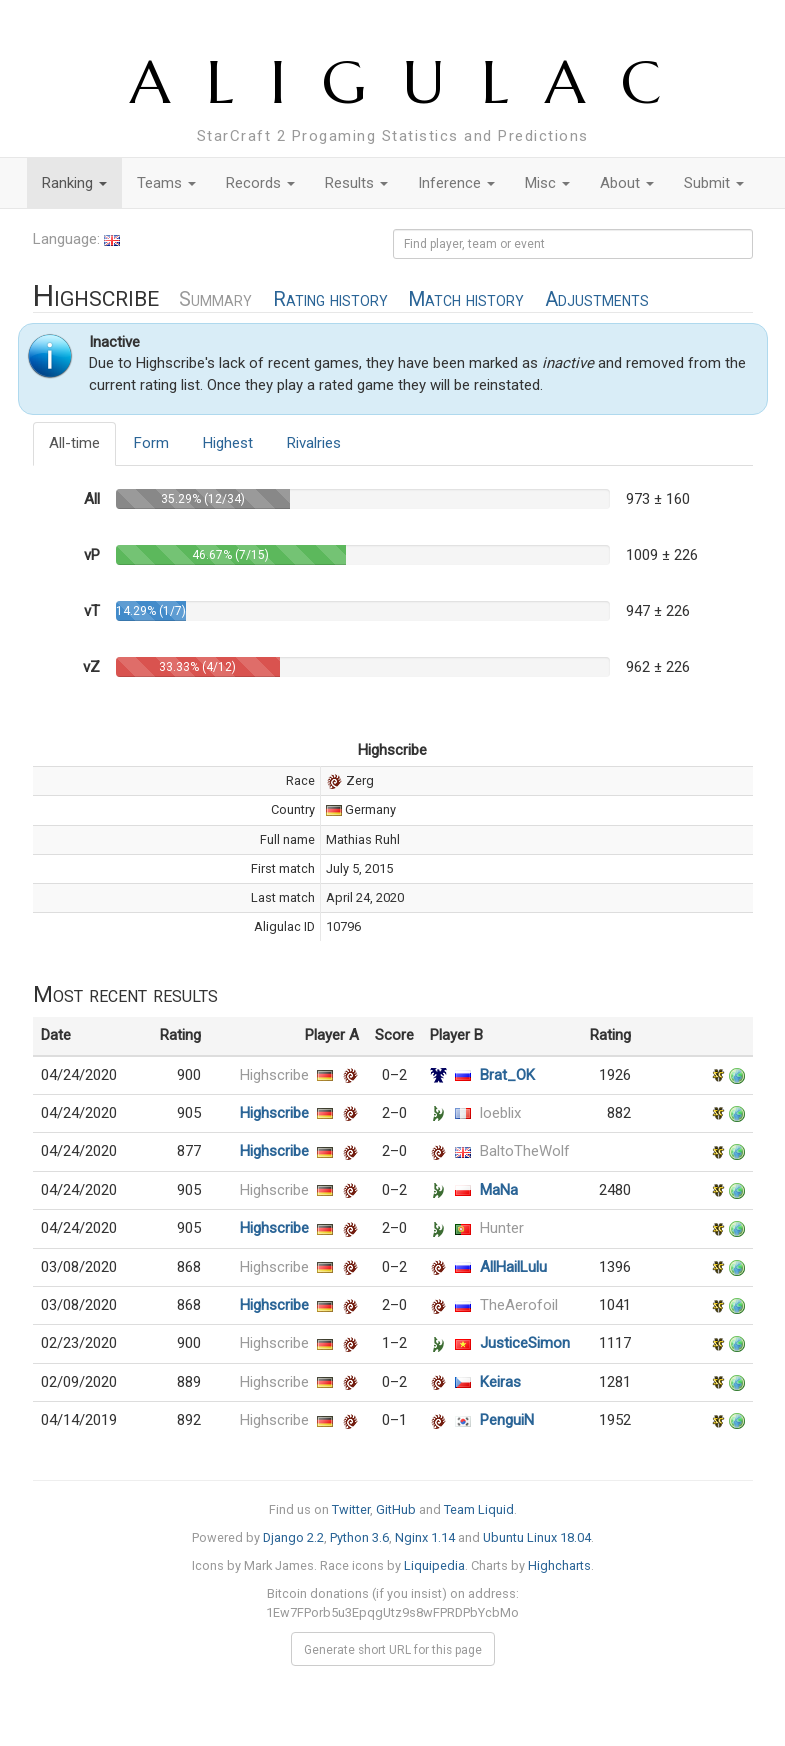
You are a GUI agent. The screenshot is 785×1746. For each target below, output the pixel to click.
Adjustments (597, 299)
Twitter (351, 1509)
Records (260, 183)
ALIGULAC (413, 82)
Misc (547, 183)
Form (151, 443)
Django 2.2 (293, 1537)
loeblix (500, 1113)
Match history (466, 299)
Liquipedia (434, 1565)
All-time (74, 443)
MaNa (499, 1190)
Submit (714, 183)
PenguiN (507, 1420)
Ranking (74, 183)
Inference (456, 183)
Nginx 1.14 (425, 1537)
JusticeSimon (525, 1343)
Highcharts (559, 1565)
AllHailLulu (513, 1267)
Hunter (502, 1228)
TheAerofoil (519, 1305)
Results (356, 183)
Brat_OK (507, 1075)
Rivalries (314, 443)
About (627, 183)
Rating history (330, 299)
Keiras (500, 1382)
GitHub (396, 1509)
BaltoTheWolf (525, 1151)
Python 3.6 (359, 1537)
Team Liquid (479, 1509)
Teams (166, 183)
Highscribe (274, 1075)
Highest (228, 443)
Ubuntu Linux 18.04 (537, 1537)
